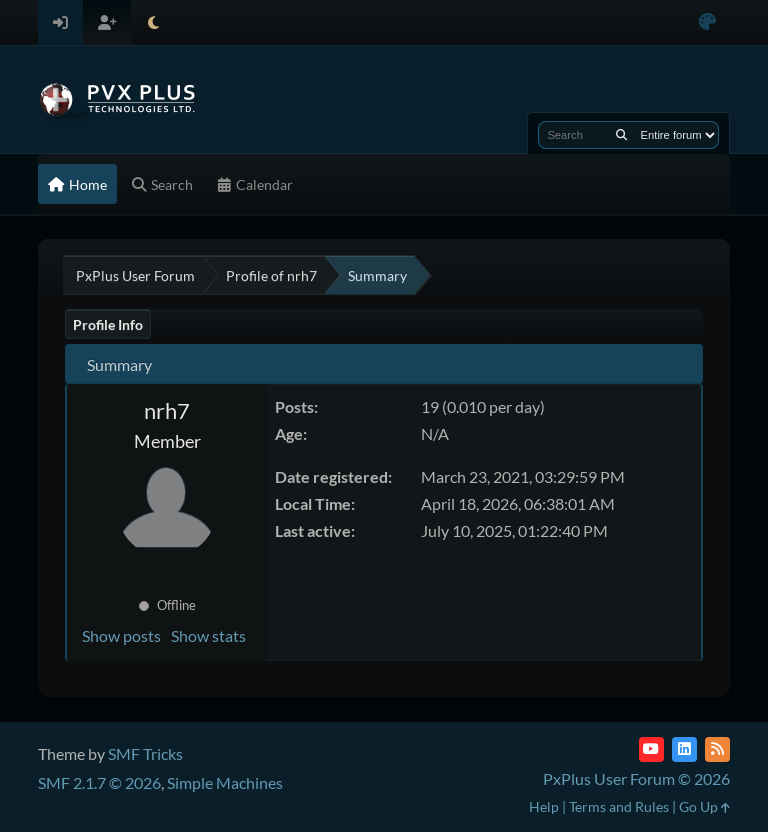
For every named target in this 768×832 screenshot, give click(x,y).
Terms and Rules (619, 806)
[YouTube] (651, 749)
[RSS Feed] (717, 749)
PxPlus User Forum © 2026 (636, 778)
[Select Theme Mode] (153, 22)
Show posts (121, 635)
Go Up (704, 806)
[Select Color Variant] (707, 22)
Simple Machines (225, 782)
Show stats (208, 635)
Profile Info (108, 324)
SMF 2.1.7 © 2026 (99, 782)
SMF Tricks (145, 753)
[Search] (621, 135)
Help (544, 806)
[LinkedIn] (684, 749)
